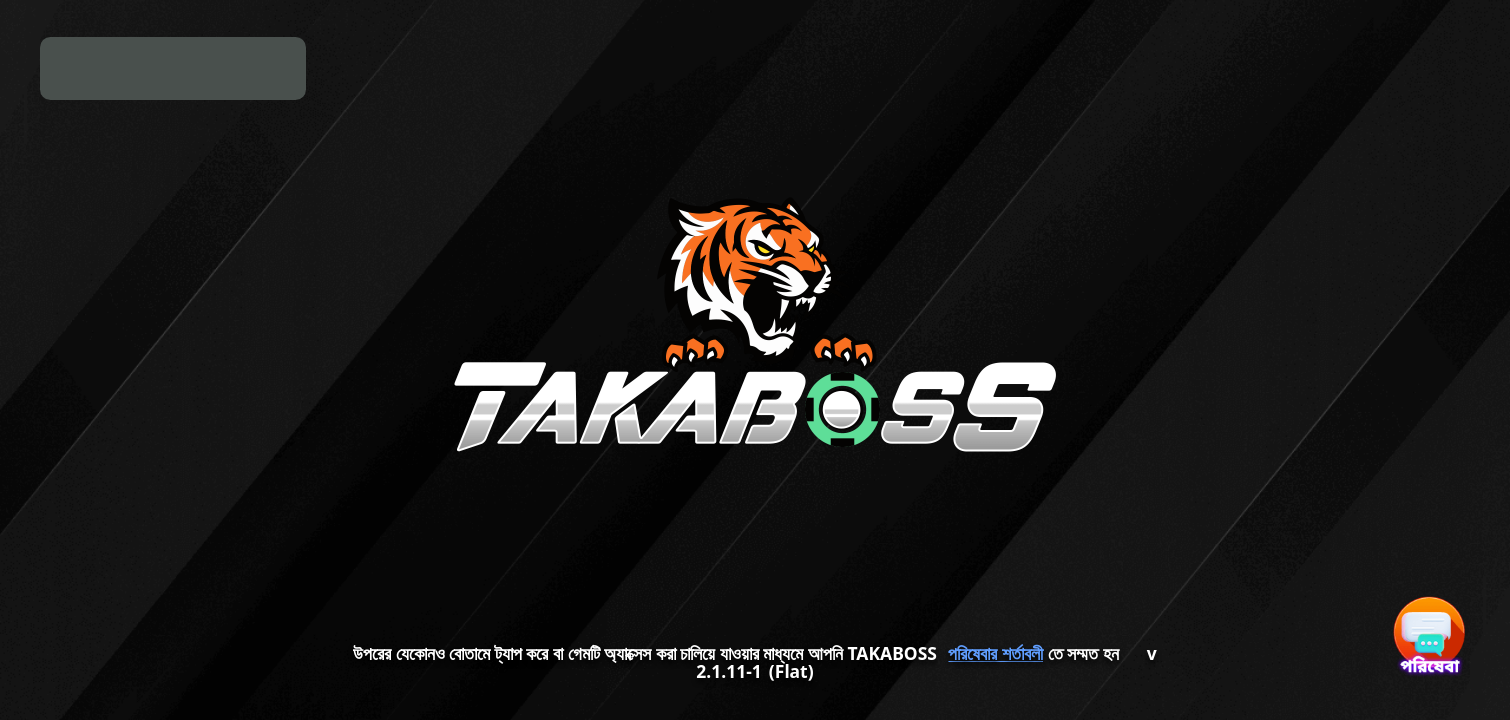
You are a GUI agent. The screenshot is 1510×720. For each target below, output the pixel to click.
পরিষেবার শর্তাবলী (995, 654)
